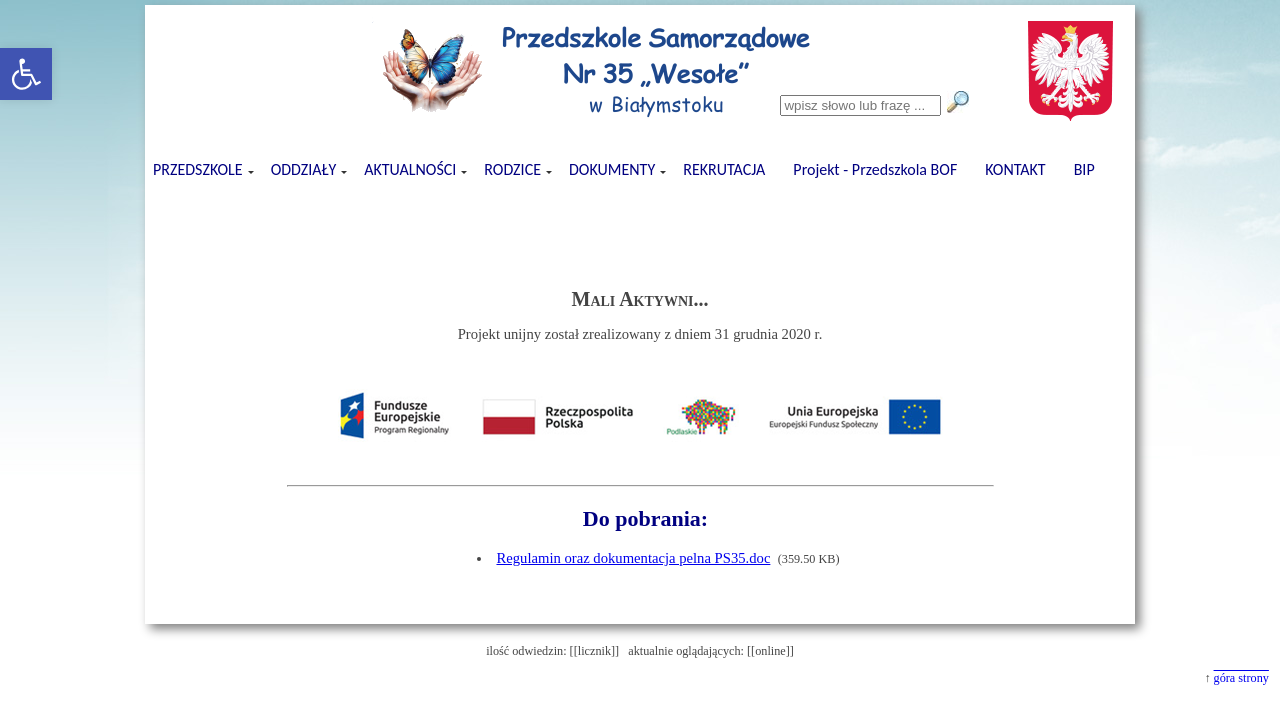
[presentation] (640, 207)
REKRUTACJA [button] (724, 169)
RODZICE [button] (514, 169)
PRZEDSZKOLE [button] (199, 169)
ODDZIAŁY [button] (305, 169)
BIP (1084, 169)
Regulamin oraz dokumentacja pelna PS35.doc (633, 558)
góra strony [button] (1241, 678)
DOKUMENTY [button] (613, 169)
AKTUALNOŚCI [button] (411, 169)
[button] (26, 74)
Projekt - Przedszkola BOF (875, 169)
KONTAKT (1015, 169)
